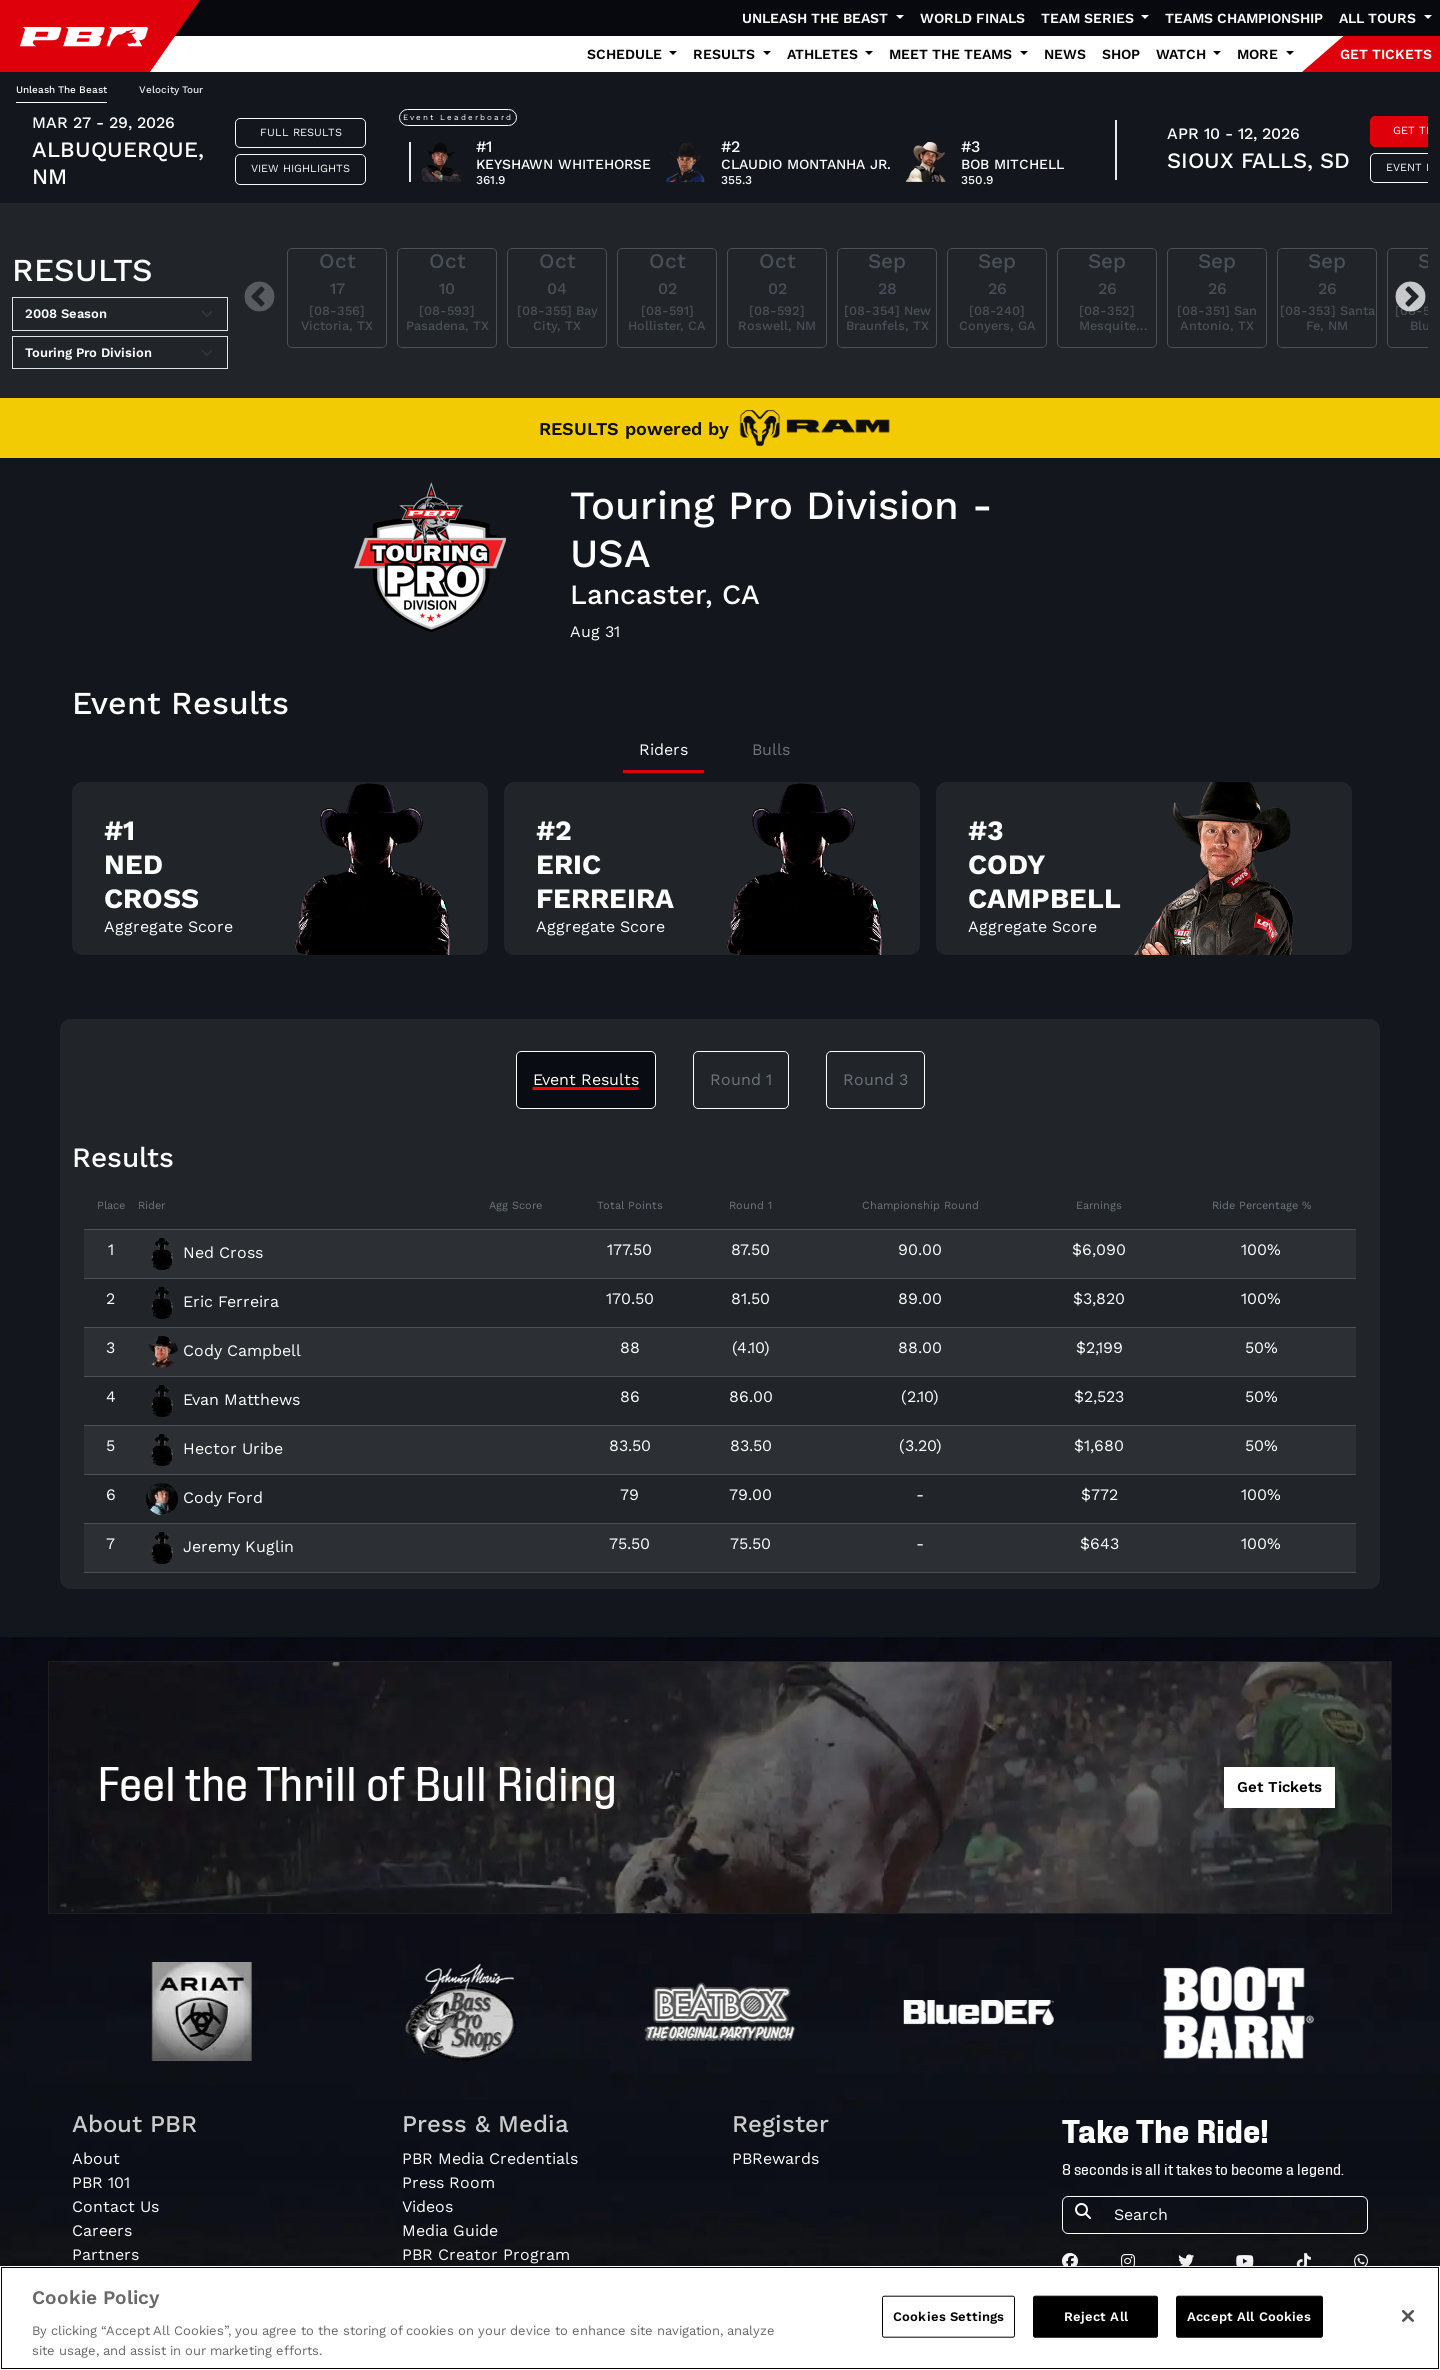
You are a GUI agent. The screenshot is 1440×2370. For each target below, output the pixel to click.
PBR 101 (101, 2182)
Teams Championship (1244, 18)
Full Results (301, 132)
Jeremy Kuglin (220, 1546)
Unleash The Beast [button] (817, 18)
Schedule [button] (626, 54)
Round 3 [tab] (875, 1079)
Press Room (448, 2182)
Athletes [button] (824, 54)
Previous (259, 298)
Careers (102, 2230)
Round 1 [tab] (741, 1079)
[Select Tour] (120, 353)
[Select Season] (120, 314)
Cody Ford (204, 1497)
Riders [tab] (663, 749)
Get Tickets (1279, 1787)
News (1065, 54)
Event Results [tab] (586, 1079)
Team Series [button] (1089, 18)
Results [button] (726, 54)
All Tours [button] (1379, 18)
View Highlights (300, 168)
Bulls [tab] (771, 749)
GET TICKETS (1386, 54)
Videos (427, 2206)
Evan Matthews (223, 1399)
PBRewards (775, 2158)
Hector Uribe (214, 1448)
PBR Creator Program (486, 2254)
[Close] (1408, 2342)
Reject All (1096, 2342)
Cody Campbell (223, 1350)
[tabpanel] (720, 876)
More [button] (1259, 54)
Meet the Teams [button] (952, 54)
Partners (105, 2254)
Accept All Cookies (1249, 2342)
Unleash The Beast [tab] (61, 89)
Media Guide (450, 2230)
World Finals (972, 18)
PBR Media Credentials (490, 2158)
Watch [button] (1183, 54)
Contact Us (115, 2206)
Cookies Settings (948, 2342)
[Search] (1234, 2215)
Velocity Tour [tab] (171, 89)
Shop (1121, 54)
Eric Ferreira (212, 1301)
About (96, 2158)
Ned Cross (204, 1252)
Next (1410, 298)
